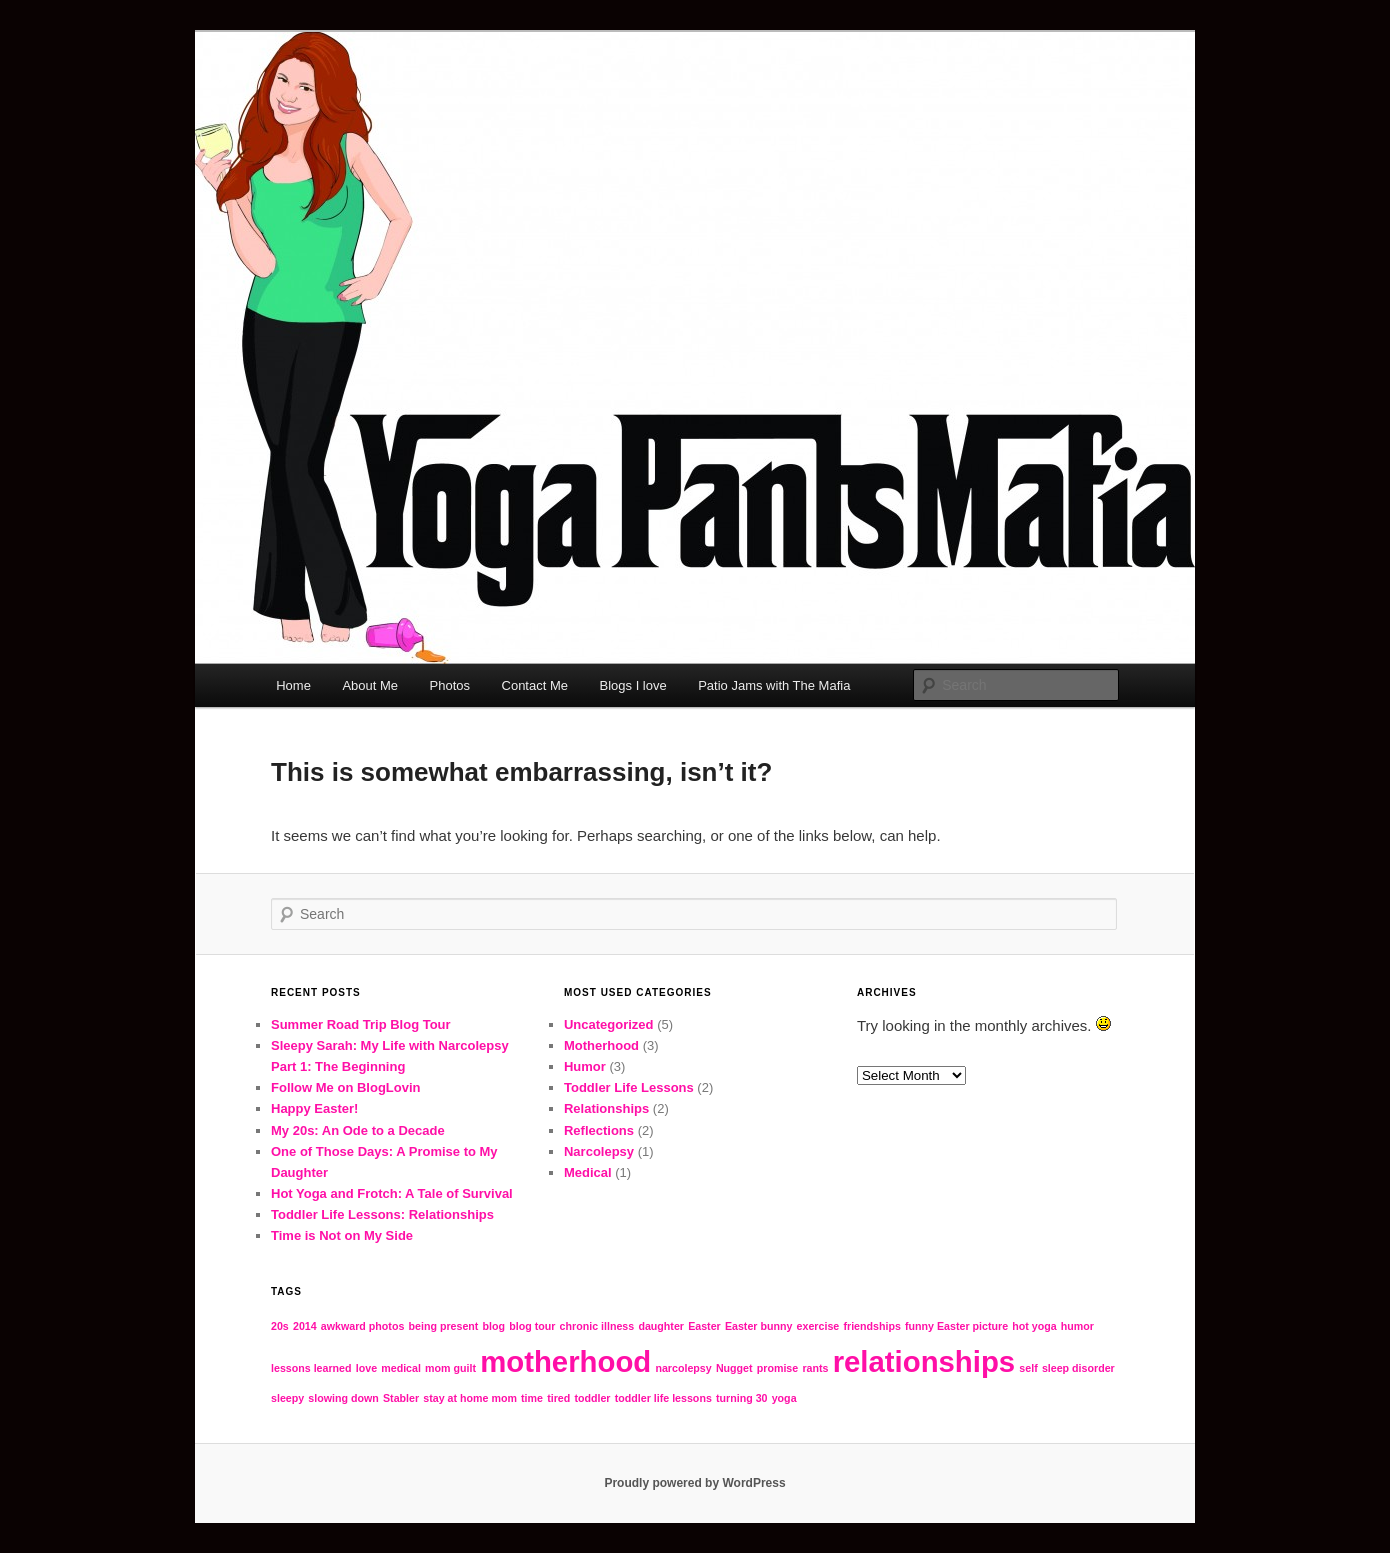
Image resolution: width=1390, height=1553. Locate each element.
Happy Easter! (314, 1108)
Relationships (606, 1108)
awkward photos (363, 1326)
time (532, 1398)
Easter (704, 1326)
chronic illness (597, 1326)
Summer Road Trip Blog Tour (361, 1024)
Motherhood (601, 1045)
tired (558, 1398)
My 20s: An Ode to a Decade (358, 1130)
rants (815, 1368)
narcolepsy (683, 1368)
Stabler (401, 1398)
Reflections (599, 1130)
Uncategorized (609, 1024)
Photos (450, 685)
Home (293, 685)
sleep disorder (1078, 1368)
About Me (370, 685)
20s (280, 1326)
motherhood (565, 1361)
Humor (585, 1066)
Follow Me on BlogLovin (345, 1087)
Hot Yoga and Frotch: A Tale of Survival (392, 1193)
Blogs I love (633, 685)
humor (1077, 1326)
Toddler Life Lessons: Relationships (382, 1214)
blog (494, 1326)
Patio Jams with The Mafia (774, 685)
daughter (661, 1326)
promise (777, 1368)
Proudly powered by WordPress (694, 1483)
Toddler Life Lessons (629, 1087)
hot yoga (1034, 1326)
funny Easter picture (956, 1326)
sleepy (287, 1398)
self (1028, 1368)
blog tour (532, 1326)
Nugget (734, 1368)
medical (401, 1368)
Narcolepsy (599, 1151)
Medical (588, 1172)
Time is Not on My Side (342, 1235)
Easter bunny (759, 1326)
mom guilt (450, 1368)
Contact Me (535, 685)
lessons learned (311, 1368)
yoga (784, 1398)
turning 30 (742, 1398)
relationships (924, 1361)
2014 (305, 1326)
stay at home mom (470, 1398)
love (366, 1368)
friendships (871, 1326)
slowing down (343, 1398)
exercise (818, 1326)
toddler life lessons (663, 1398)
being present (444, 1326)
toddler (592, 1398)
